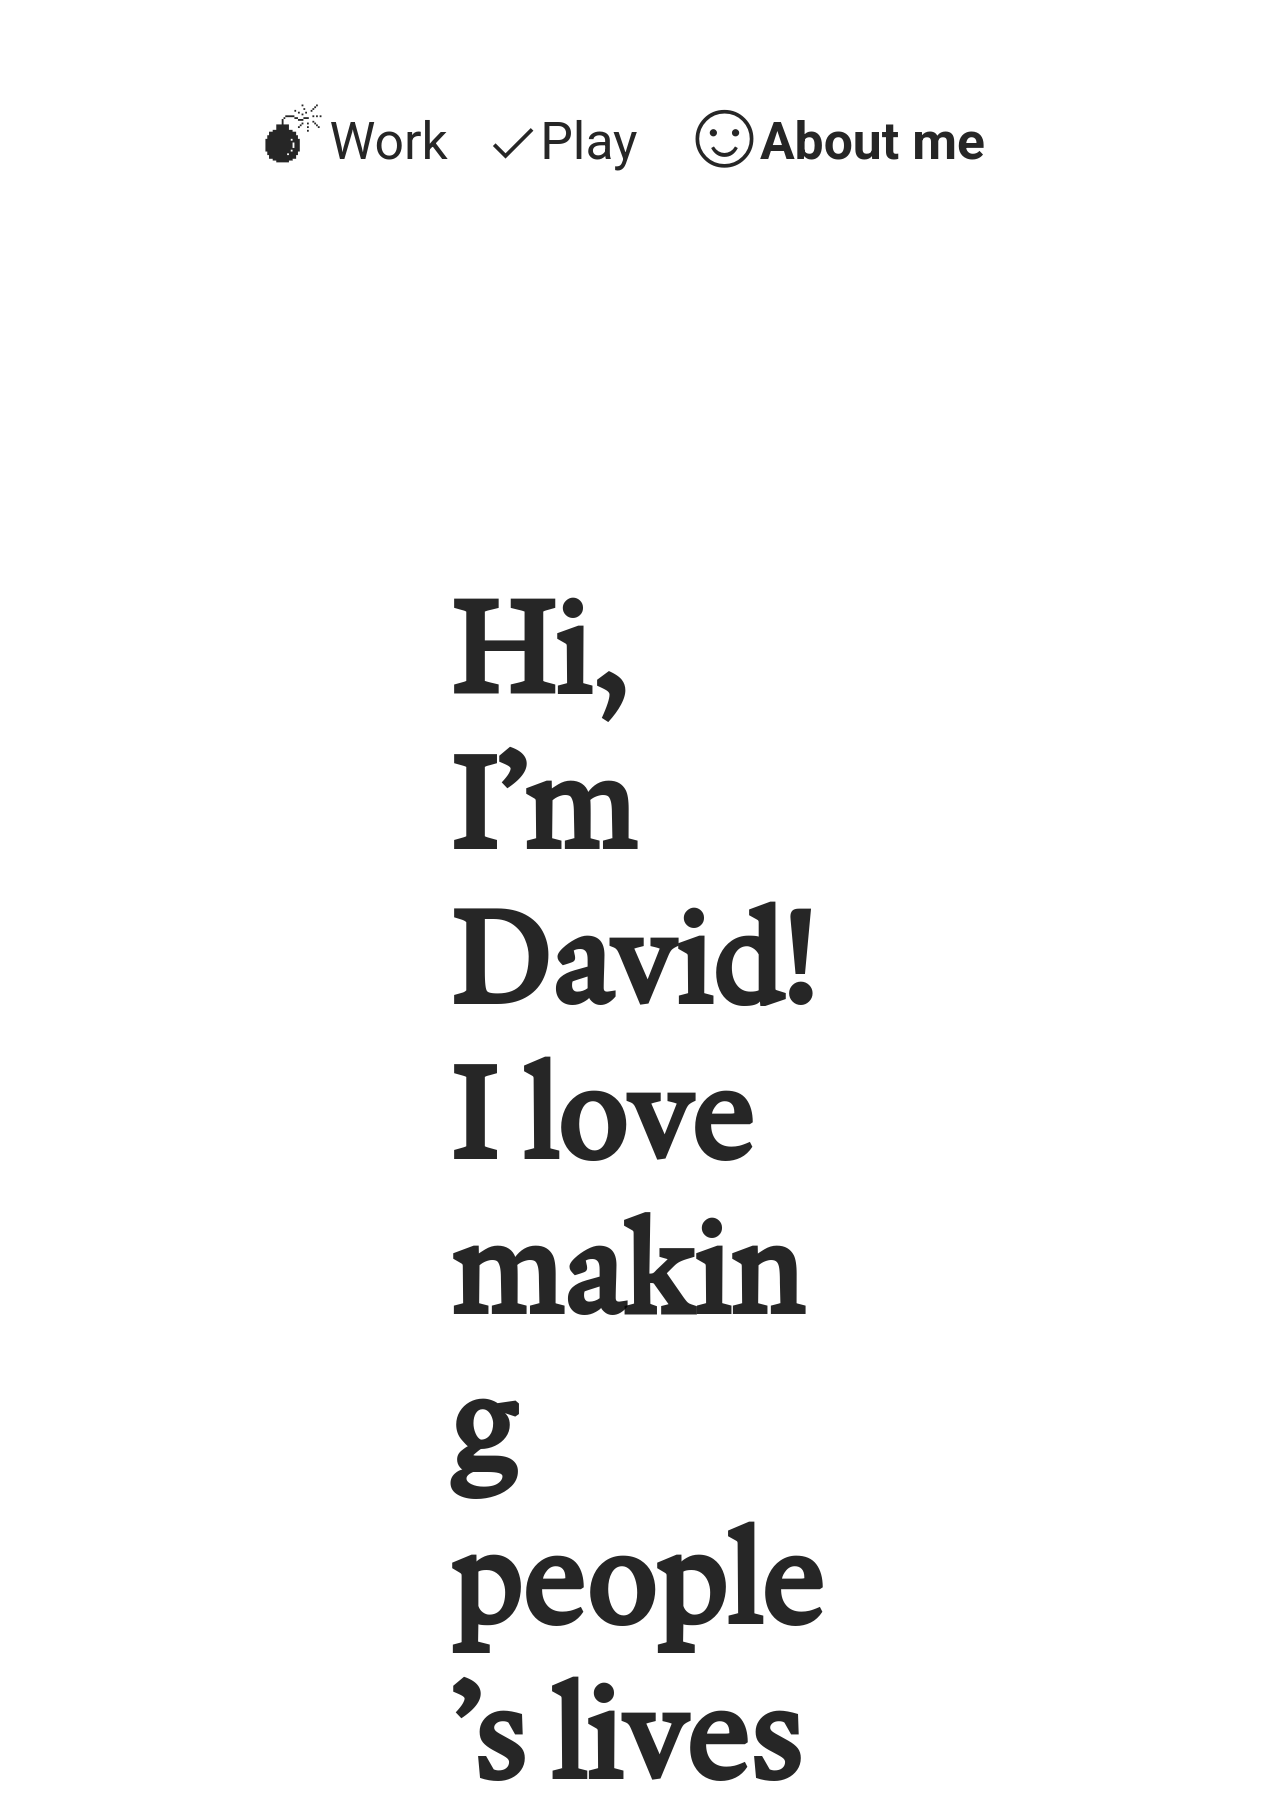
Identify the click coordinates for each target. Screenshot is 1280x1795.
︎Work (352, 141)
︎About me (837, 141)
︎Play (561, 141)
